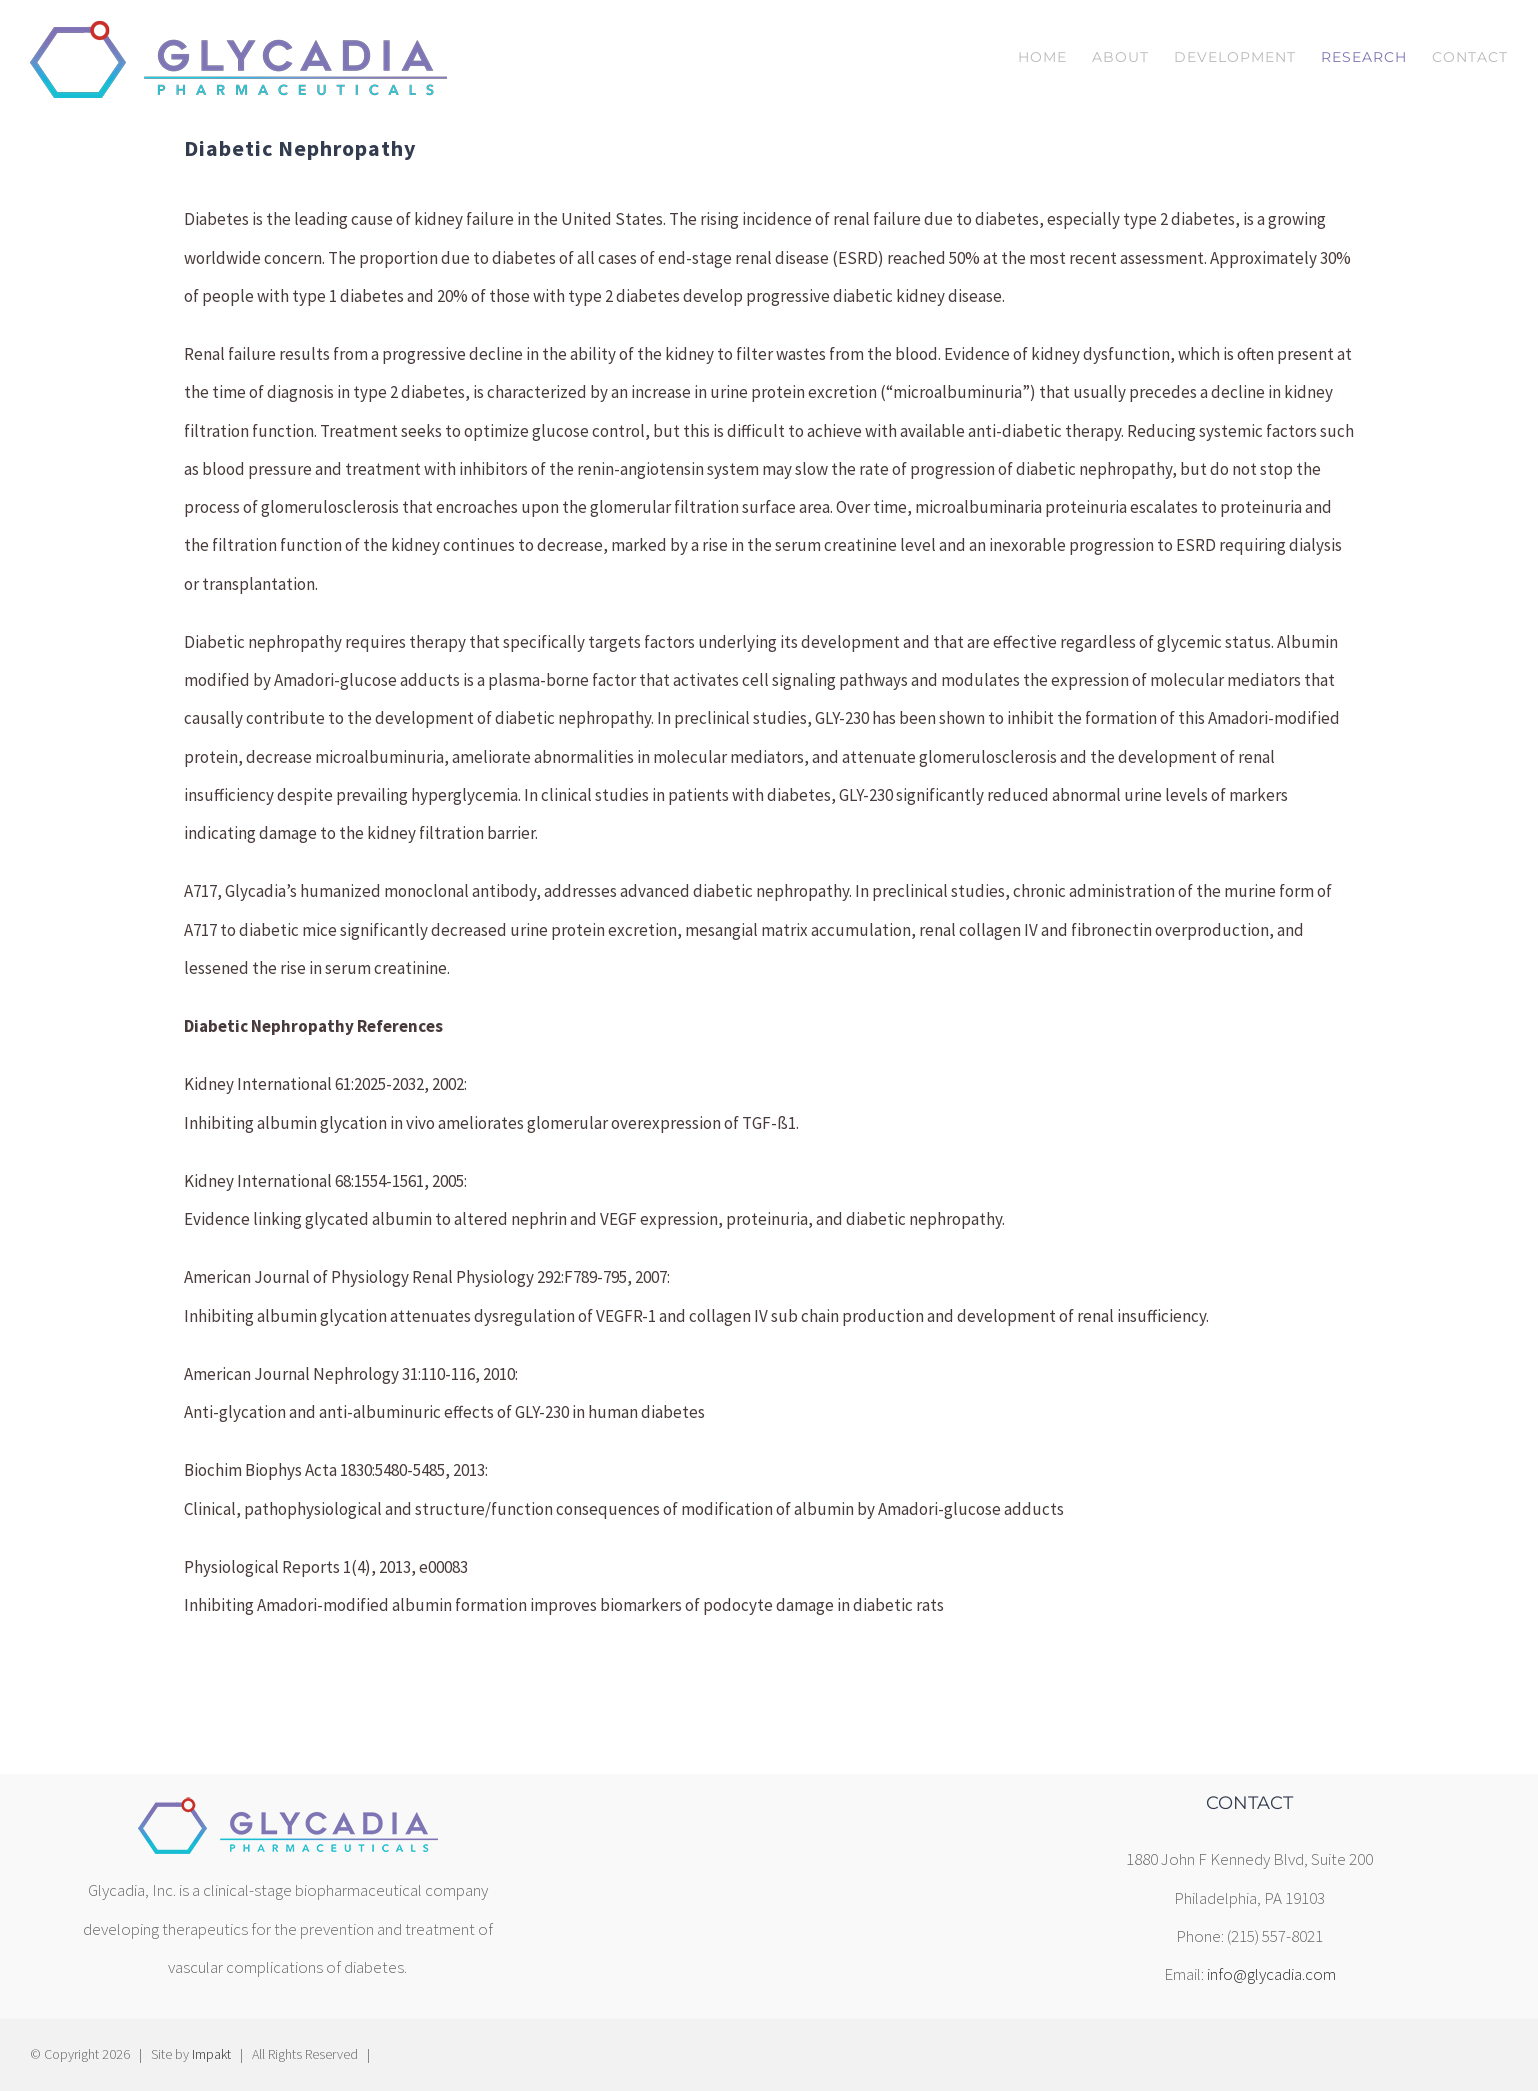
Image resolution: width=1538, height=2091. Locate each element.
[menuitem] (1055, 57)
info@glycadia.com (1271, 1974)
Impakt (211, 2054)
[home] (288, 1813)
